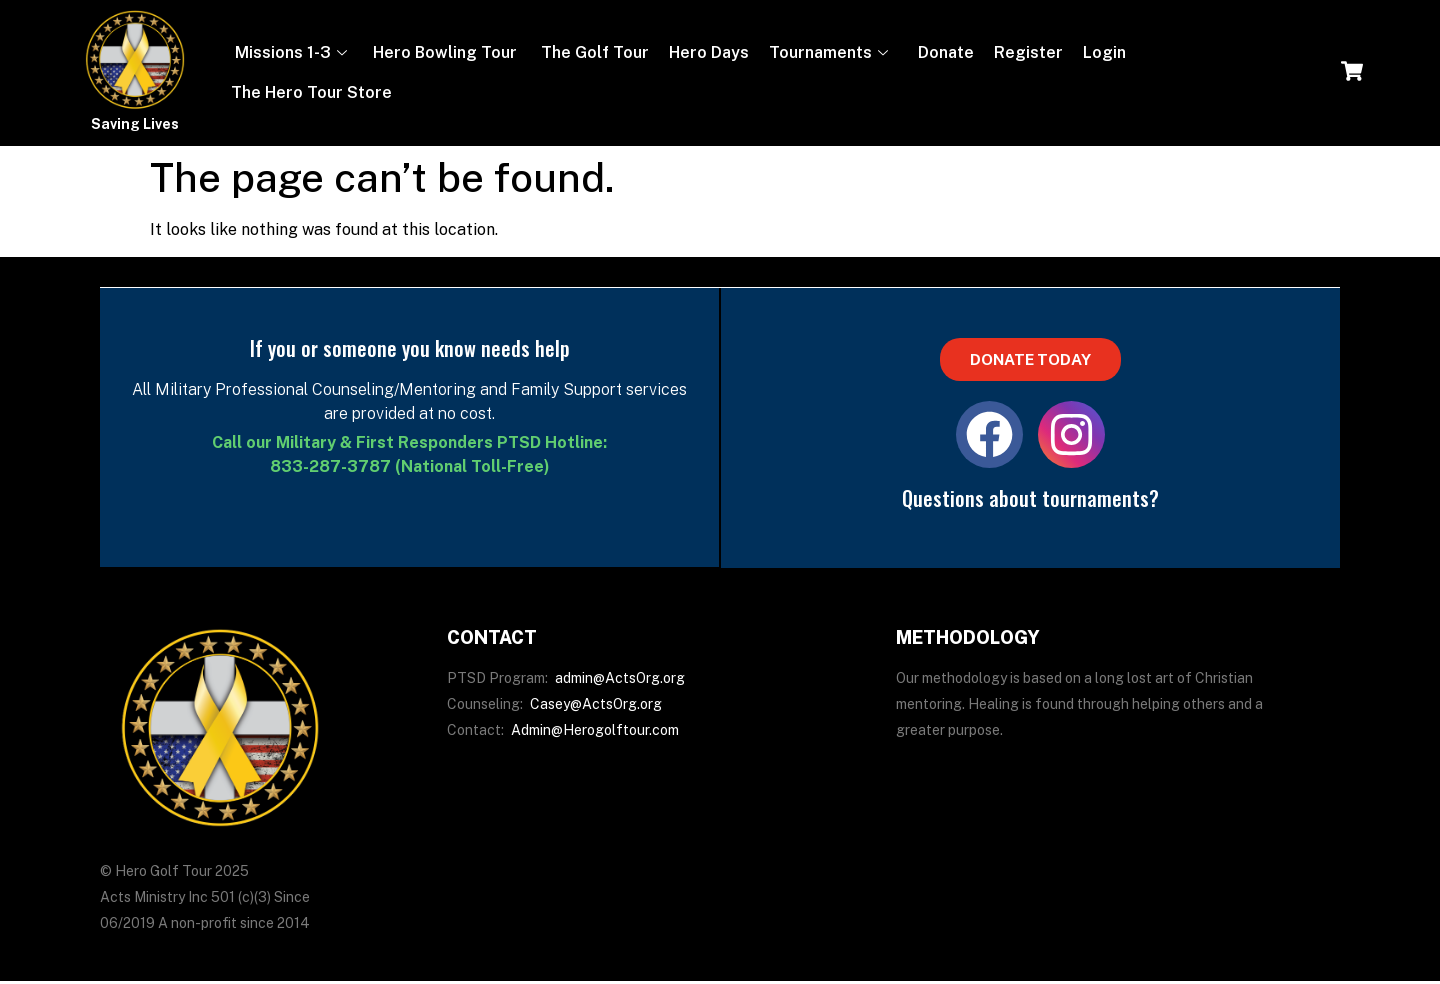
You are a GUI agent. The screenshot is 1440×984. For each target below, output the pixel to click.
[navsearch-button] (1352, 73)
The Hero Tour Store (311, 92)
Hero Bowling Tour (445, 52)
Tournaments (828, 52)
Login (1104, 52)
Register (1028, 52)
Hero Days (709, 52)
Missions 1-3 (289, 52)
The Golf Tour (593, 52)
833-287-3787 (330, 466)
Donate (944, 52)
